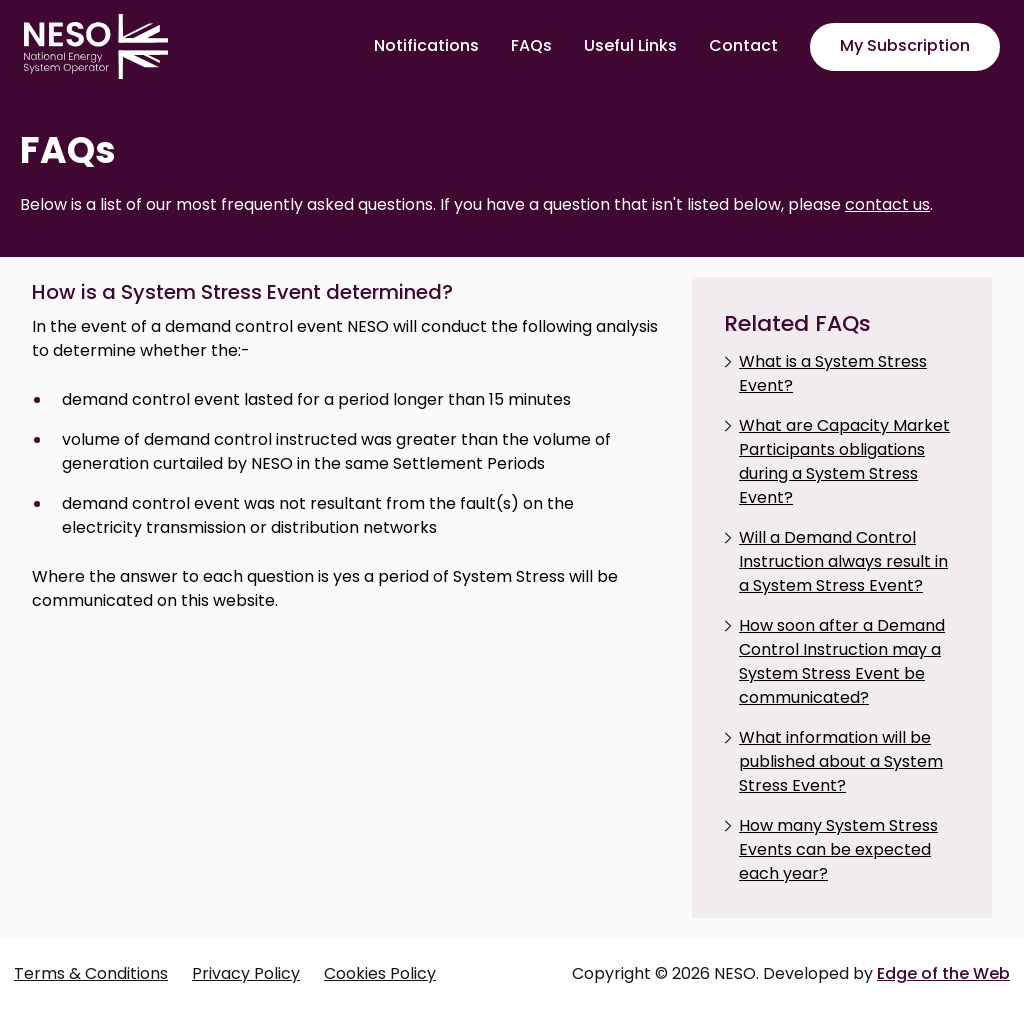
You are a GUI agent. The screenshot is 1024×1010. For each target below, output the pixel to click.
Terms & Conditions (91, 973)
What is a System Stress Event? (833, 373)
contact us (887, 204)
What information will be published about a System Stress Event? (841, 761)
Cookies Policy (380, 973)
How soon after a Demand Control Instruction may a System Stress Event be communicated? (842, 661)
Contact (743, 45)
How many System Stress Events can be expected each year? (838, 849)
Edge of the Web (943, 973)
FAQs (531, 45)
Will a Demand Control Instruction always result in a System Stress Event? (843, 561)
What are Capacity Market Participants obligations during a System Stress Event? (844, 461)
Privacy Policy (246, 973)
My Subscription (905, 45)
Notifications (426, 45)
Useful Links (630, 45)
